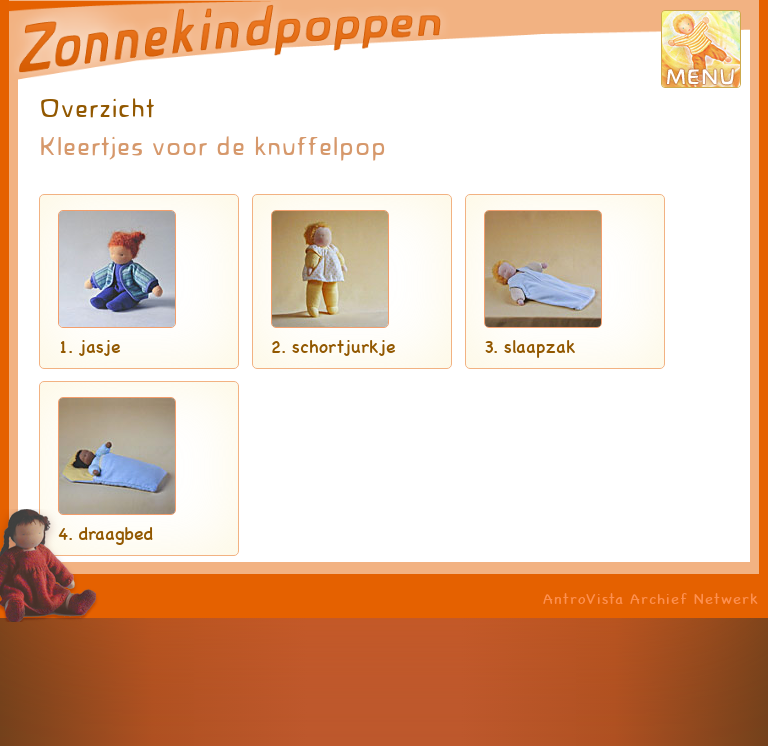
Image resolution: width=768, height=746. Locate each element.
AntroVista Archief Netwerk (651, 598)
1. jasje (89, 346)
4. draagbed (105, 533)
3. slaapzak (530, 346)
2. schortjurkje (333, 346)
